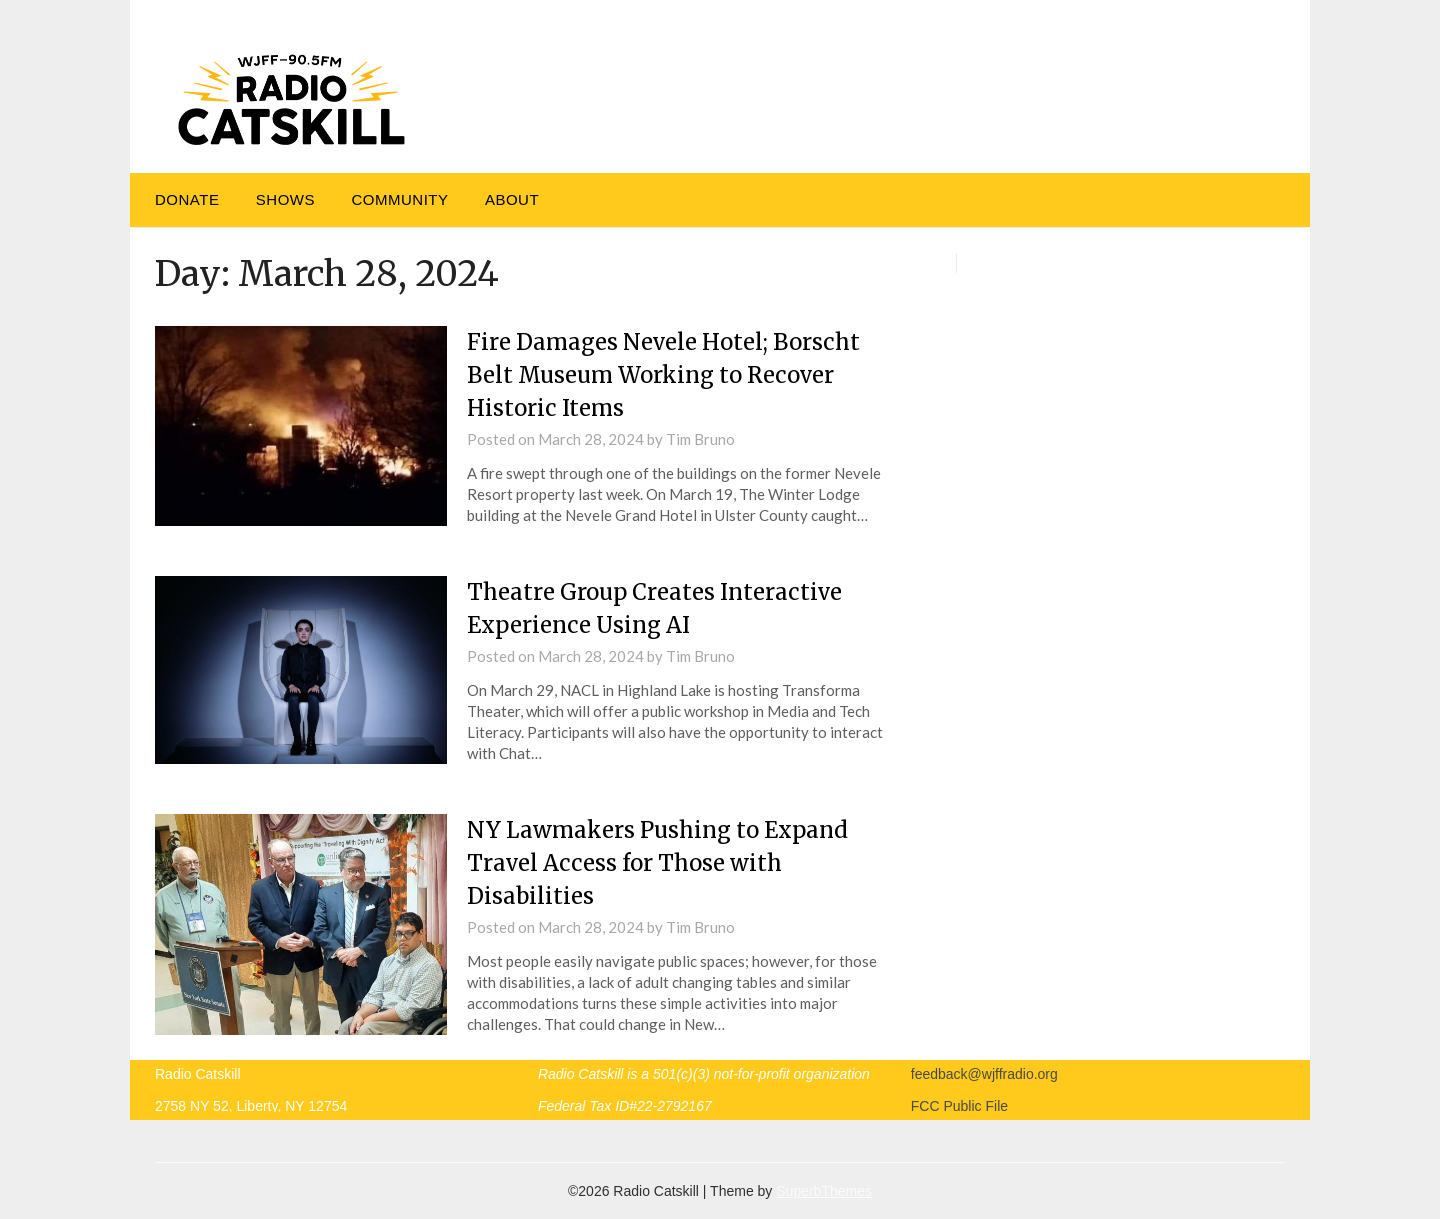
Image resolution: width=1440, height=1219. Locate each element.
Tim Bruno (700, 439)
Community (399, 199)
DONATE (187, 199)
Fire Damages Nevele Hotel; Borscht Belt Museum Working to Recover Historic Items (663, 375)
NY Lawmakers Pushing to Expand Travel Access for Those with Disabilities (657, 863)
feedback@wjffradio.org (984, 1074)
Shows (285, 199)
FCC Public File (959, 1106)
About (512, 199)
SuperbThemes (824, 1191)
